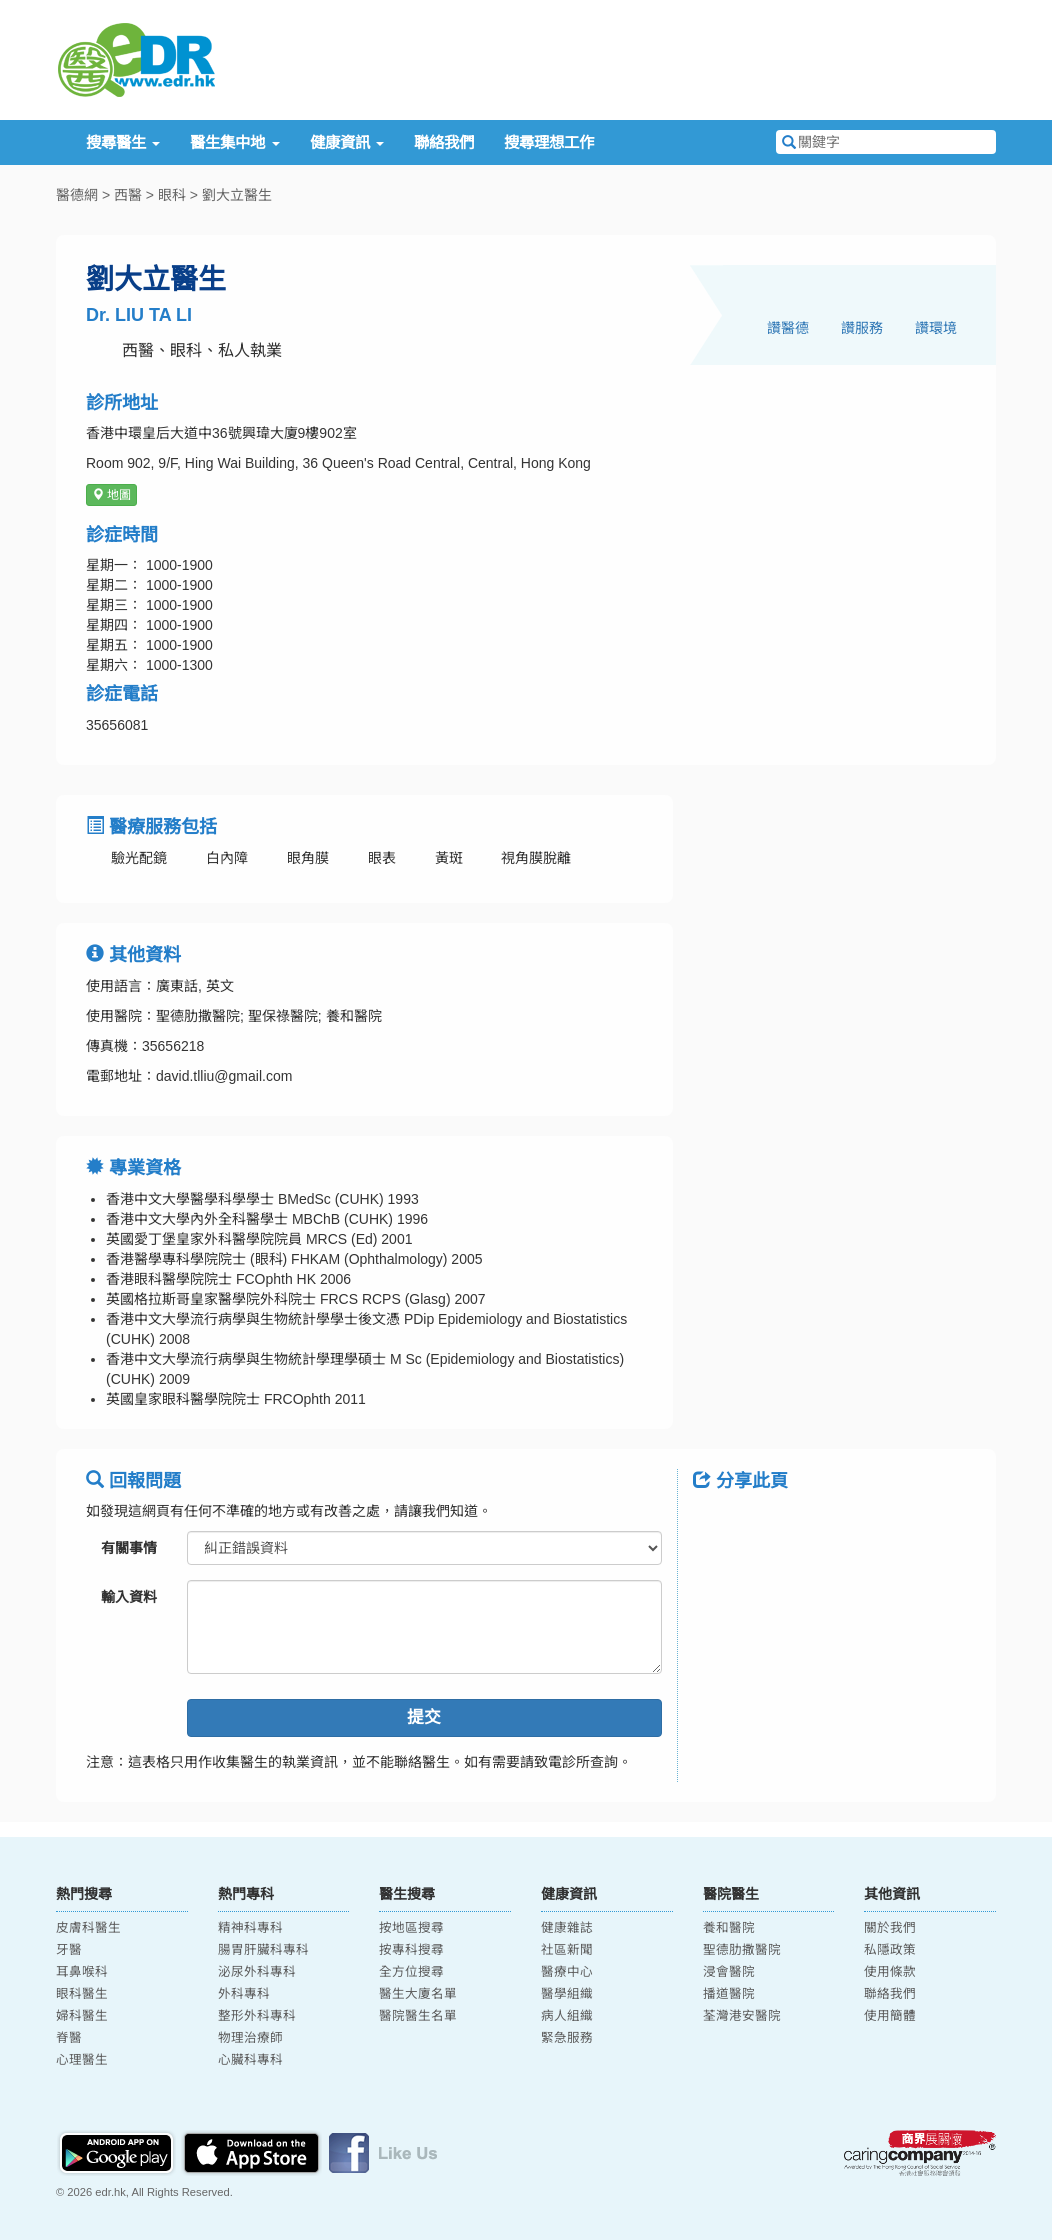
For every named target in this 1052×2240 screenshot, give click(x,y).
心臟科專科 (250, 2060)
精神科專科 (250, 1928)
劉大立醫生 (237, 195)
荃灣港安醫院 (742, 2016)
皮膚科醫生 (88, 1928)
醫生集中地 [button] (234, 142)
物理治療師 (250, 2038)
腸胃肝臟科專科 (263, 1950)
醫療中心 (567, 1972)
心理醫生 (82, 2060)
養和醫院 (729, 1928)
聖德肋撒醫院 (742, 1950)
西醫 (128, 195)
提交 (424, 1717)
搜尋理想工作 (549, 142)
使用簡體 (890, 2016)
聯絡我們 (444, 142)
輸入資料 (129, 1597)
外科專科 (244, 1994)
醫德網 (77, 195)
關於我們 (890, 1928)
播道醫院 (729, 1994)
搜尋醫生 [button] (123, 142)
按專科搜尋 (411, 1950)
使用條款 (890, 1972)
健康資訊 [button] (347, 142)
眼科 (172, 195)
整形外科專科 (257, 2016)
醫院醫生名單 (418, 2016)
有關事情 (129, 1548)
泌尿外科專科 (257, 1972)
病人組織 (567, 2016)
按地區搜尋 (411, 1928)
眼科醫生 (82, 1994)
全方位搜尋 (411, 1972)
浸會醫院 (729, 1972)
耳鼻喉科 (82, 1972)
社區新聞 (567, 1950)
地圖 (111, 495)
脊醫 (69, 2038)
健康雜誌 (567, 1928)
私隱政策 (890, 1950)
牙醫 (69, 1950)
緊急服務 (567, 2038)
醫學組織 (567, 1994)
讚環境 (936, 328)
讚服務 (862, 328)
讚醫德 (788, 328)
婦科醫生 (82, 2016)
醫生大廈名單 (418, 1994)
